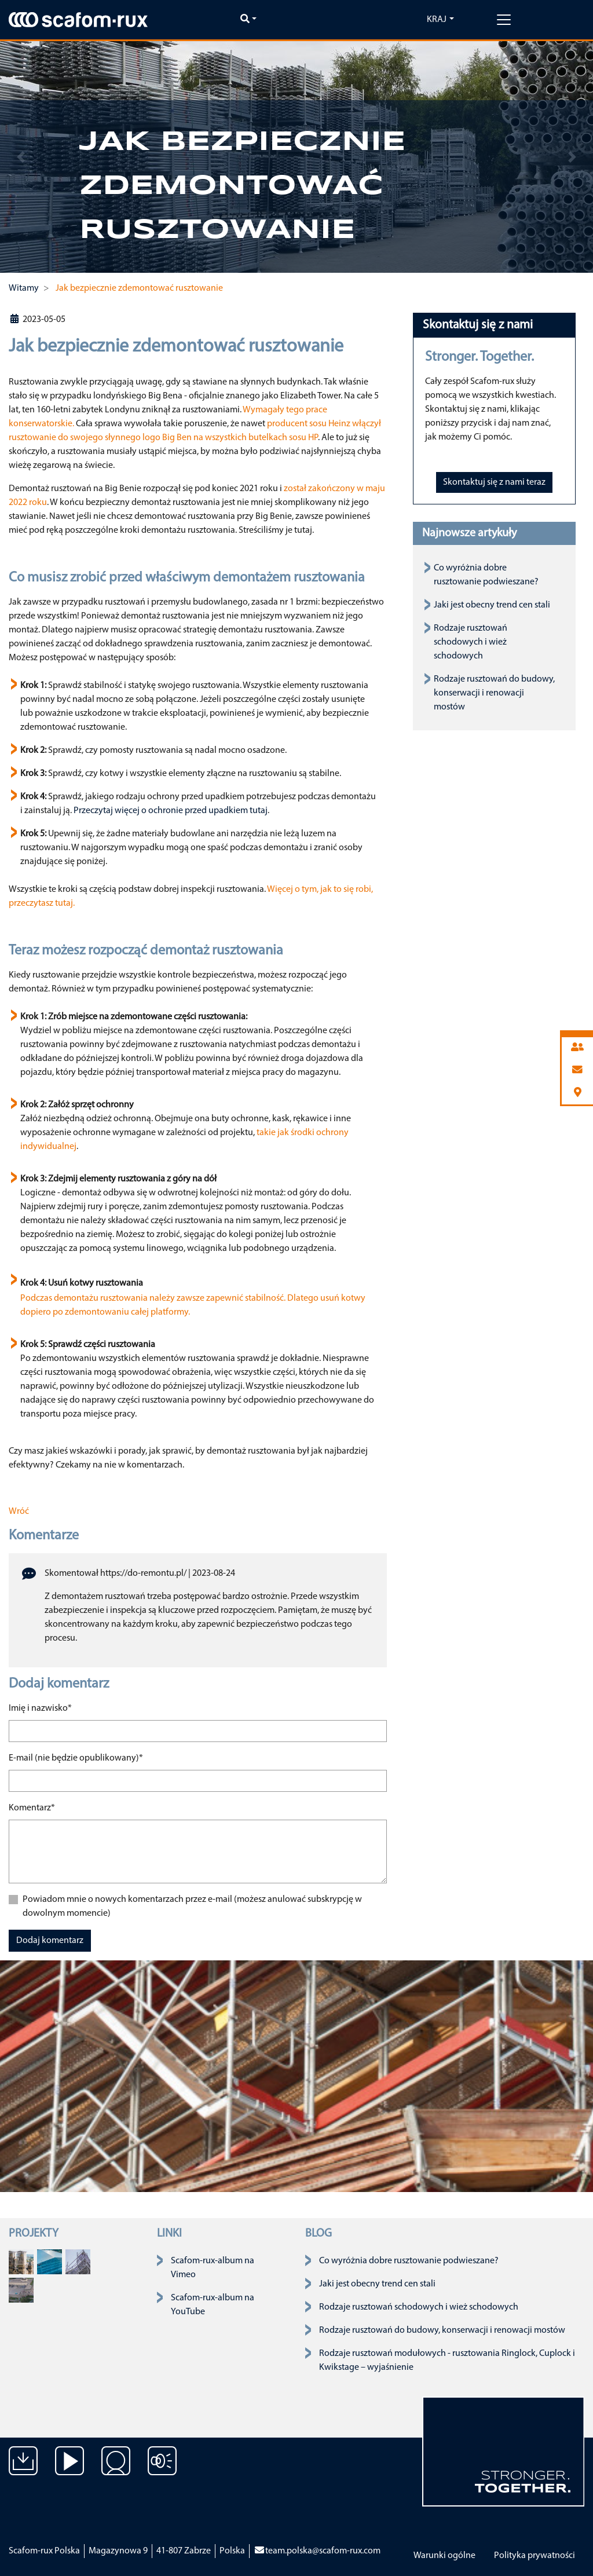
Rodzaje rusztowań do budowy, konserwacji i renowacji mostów (494, 693)
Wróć (19, 1511)
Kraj (436, 19)
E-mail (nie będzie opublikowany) (76, 1757)
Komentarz (32, 1807)
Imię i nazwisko (40, 1707)
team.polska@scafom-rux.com (317, 2551)
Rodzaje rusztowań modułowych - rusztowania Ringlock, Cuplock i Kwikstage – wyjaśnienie (447, 2360)
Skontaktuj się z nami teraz (494, 482)
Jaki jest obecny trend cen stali (492, 605)
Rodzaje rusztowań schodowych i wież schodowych (470, 642)
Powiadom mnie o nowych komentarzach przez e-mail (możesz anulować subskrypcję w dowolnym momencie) (192, 1906)
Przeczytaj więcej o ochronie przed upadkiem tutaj (171, 810)
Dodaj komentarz (49, 1940)
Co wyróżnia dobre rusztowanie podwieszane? (409, 2261)
